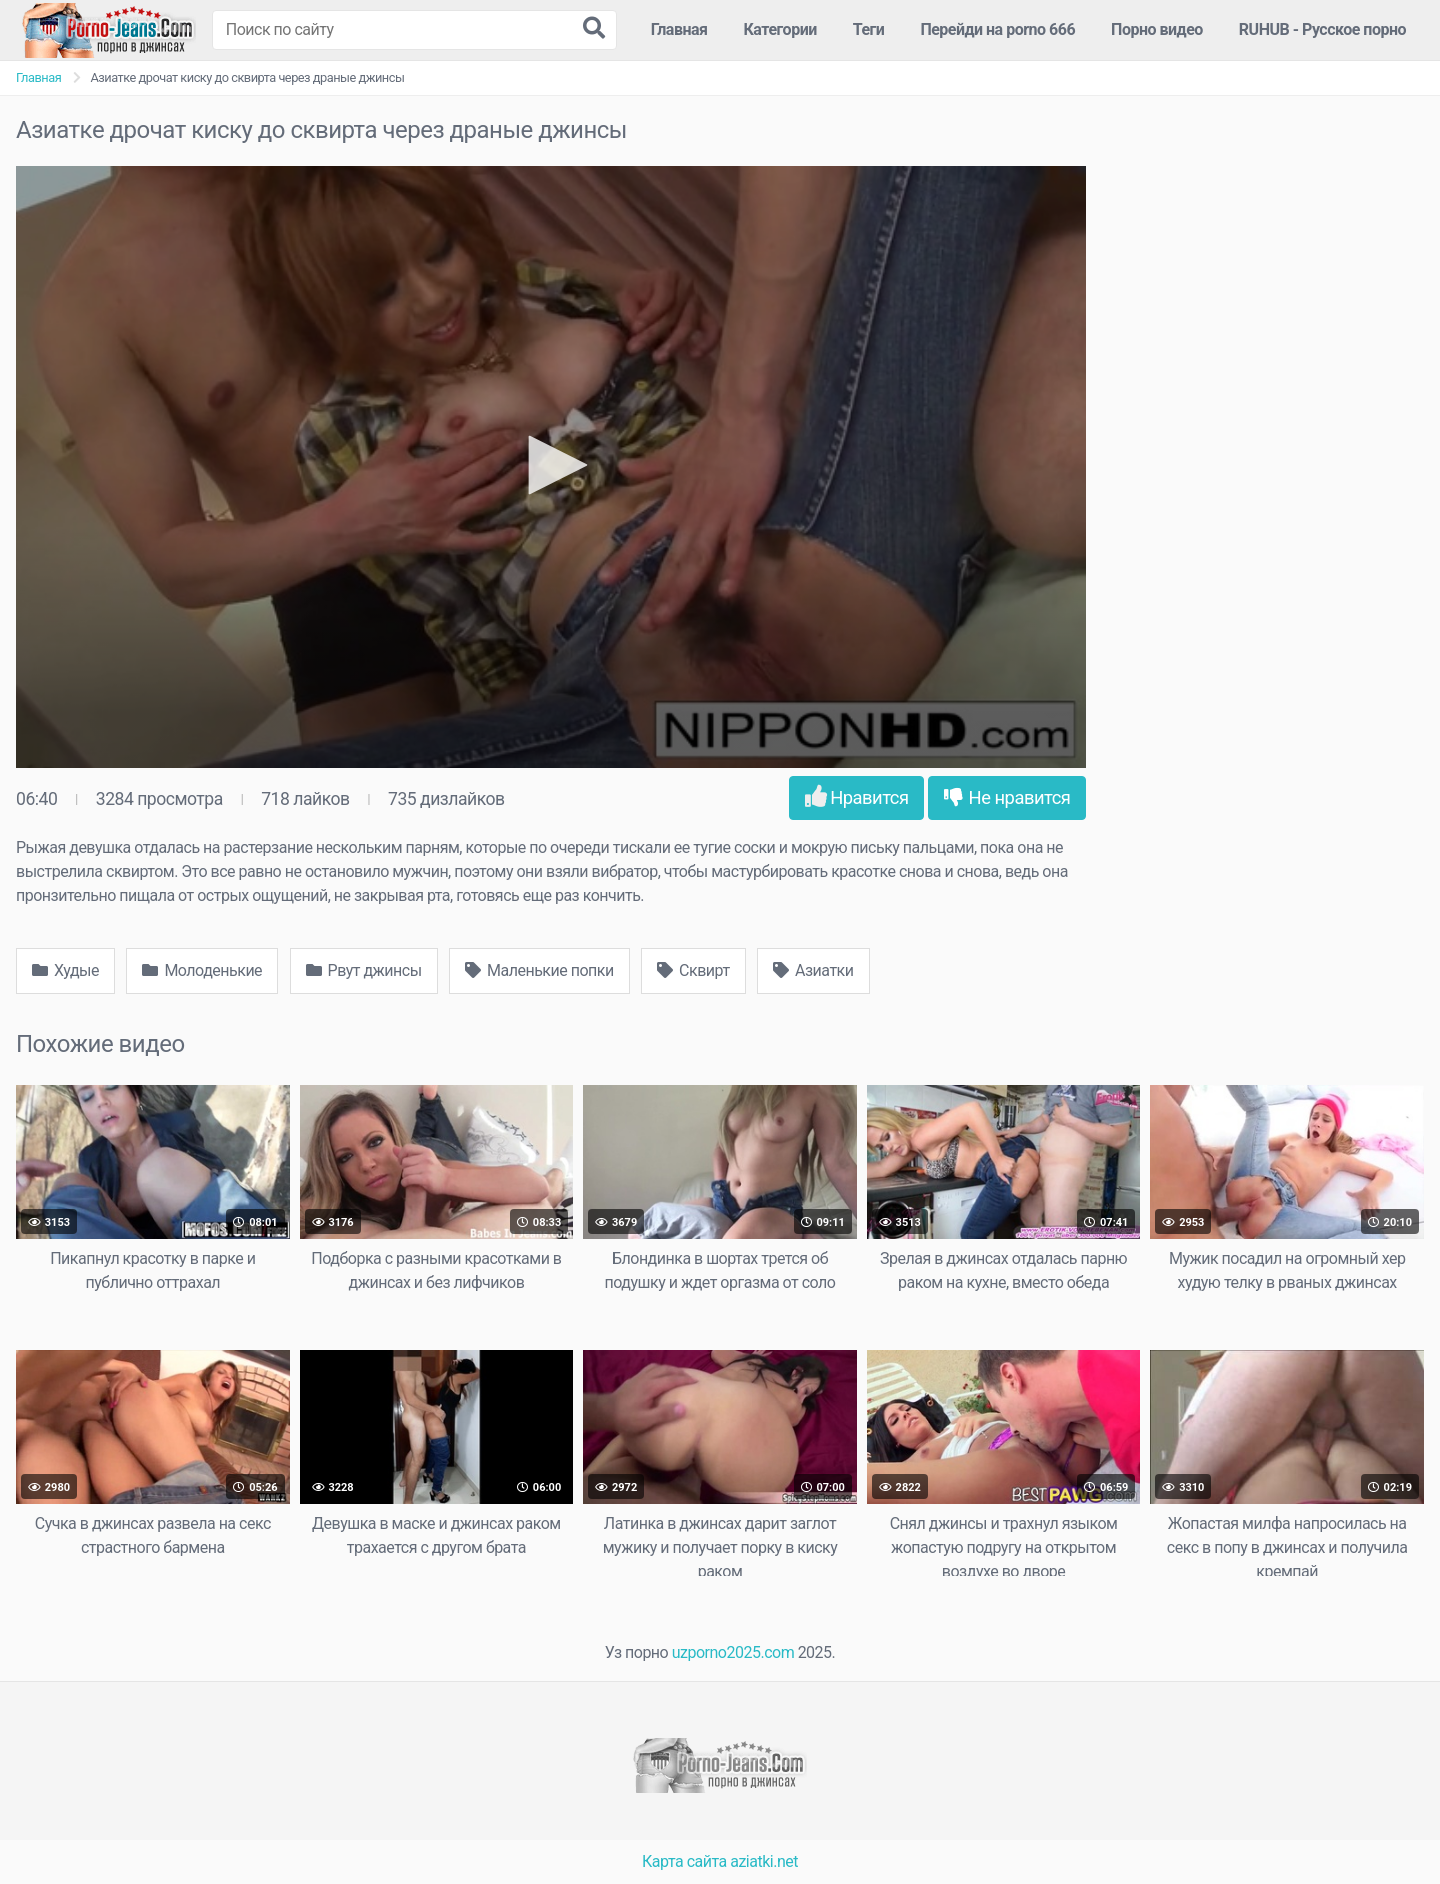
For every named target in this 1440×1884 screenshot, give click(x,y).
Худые (65, 970)
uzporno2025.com (733, 1652)
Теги (869, 29)
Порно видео (1157, 29)
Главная (679, 29)
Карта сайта (684, 1861)
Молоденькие (202, 970)
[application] (551, 467)
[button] (551, 465)
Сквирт (693, 970)
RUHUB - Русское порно (1322, 29)
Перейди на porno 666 (997, 29)
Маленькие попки (539, 970)
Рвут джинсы (364, 970)
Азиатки (813, 970)
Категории (780, 29)
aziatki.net (764, 1861)
